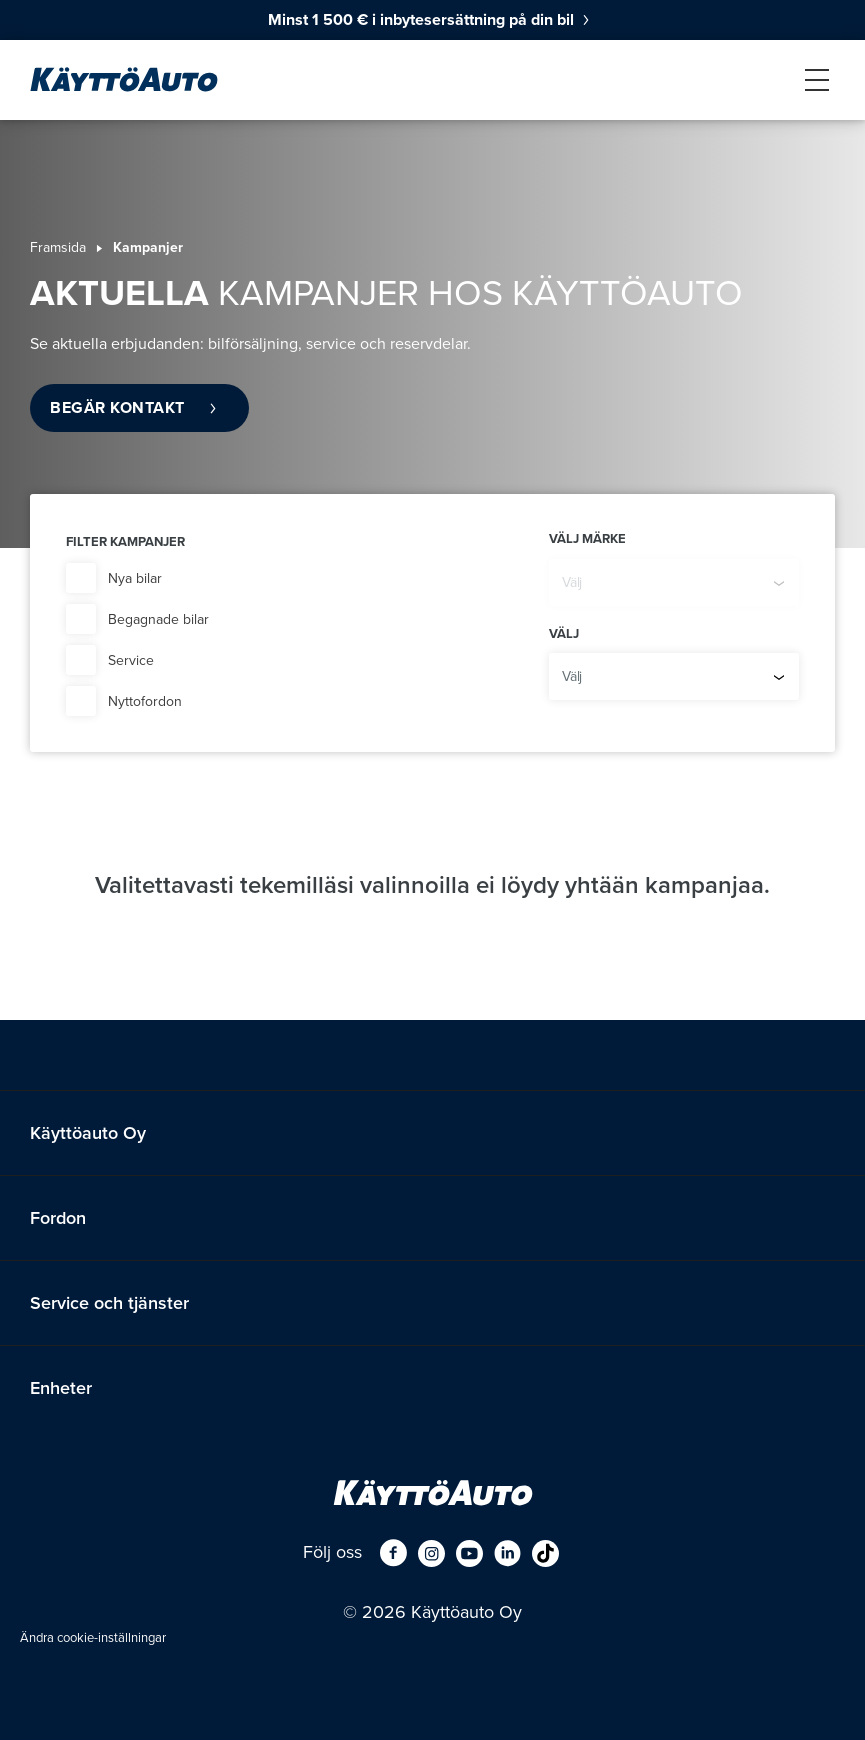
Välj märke (587, 539)
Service (131, 660)
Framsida (58, 247)
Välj (564, 634)
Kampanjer (148, 247)
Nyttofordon (145, 701)
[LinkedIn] (507, 1552)
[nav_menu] (817, 80)
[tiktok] (545, 1552)
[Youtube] (469, 1552)
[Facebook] (393, 1552)
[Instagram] (431, 1552)
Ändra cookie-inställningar (93, 1638)
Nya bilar (135, 578)
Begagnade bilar (158, 619)
